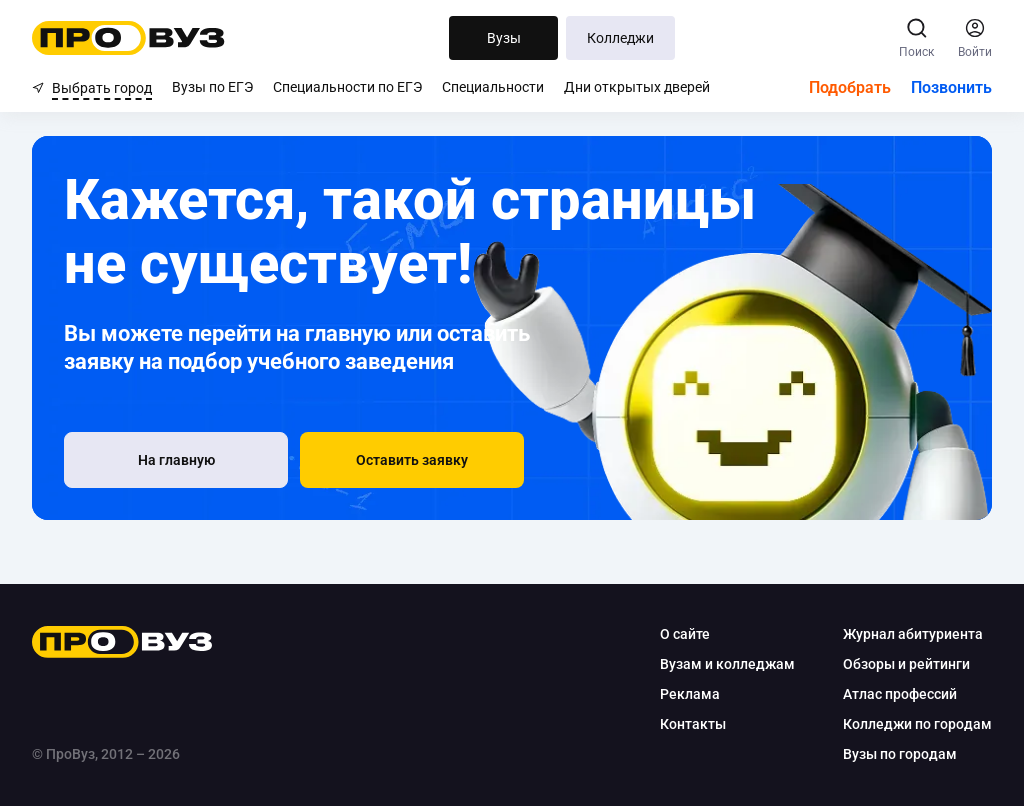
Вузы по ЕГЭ (212, 87)
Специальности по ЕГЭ (347, 87)
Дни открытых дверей (637, 87)
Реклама (690, 694)
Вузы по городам (900, 754)
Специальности (493, 87)
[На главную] (176, 460)
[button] (412, 460)
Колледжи (620, 38)
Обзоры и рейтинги (906, 664)
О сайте (685, 634)
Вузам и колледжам (727, 664)
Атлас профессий (900, 694)
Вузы (504, 38)
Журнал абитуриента (913, 634)
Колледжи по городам (917, 724)
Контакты (693, 724)
